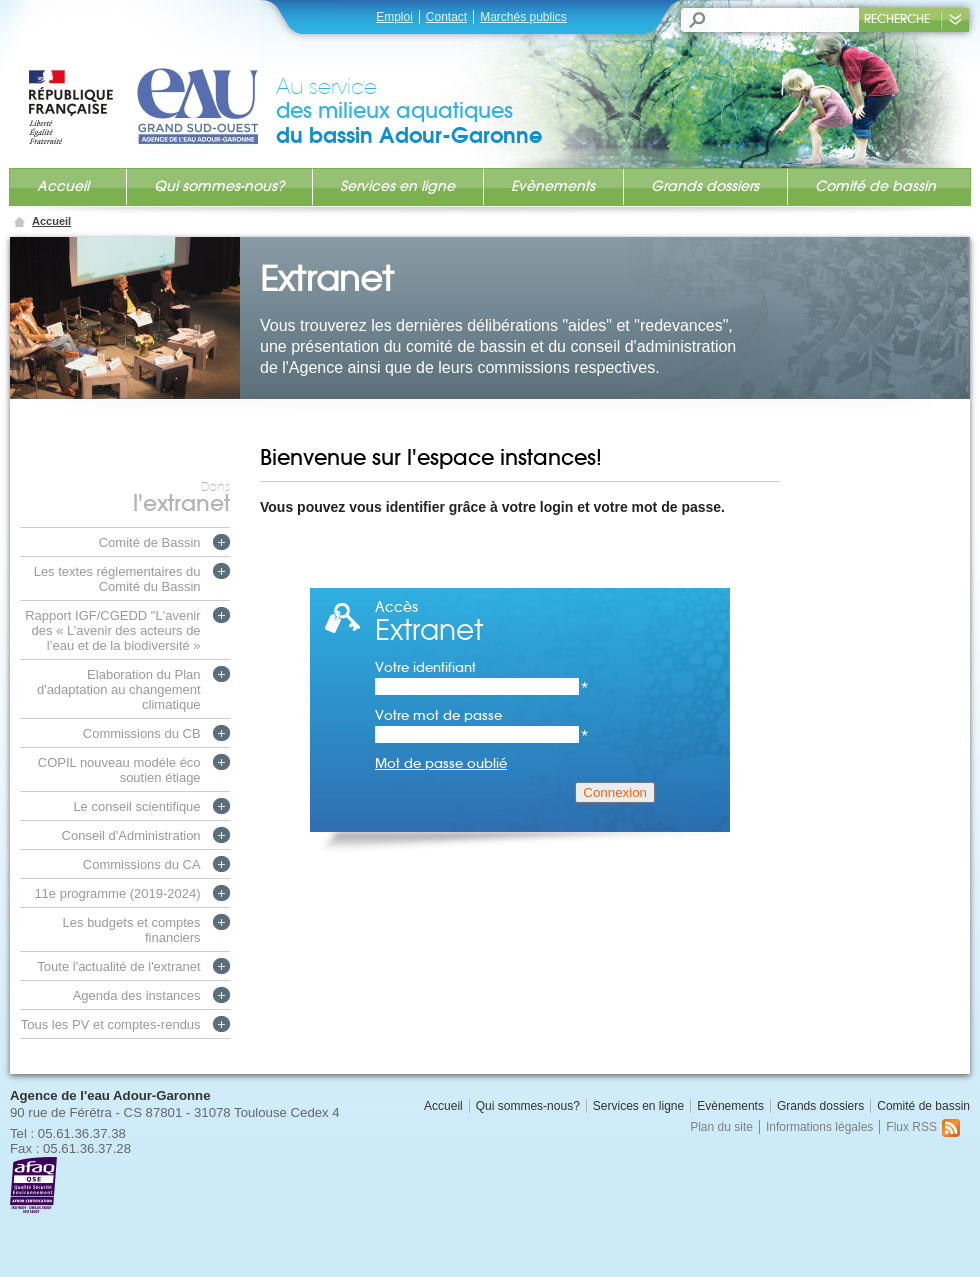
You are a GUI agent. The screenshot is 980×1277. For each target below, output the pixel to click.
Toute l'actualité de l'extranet (118, 966)
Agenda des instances (137, 995)
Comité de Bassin (150, 542)
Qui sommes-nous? (219, 186)
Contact (446, 17)
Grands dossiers (705, 186)
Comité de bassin (875, 186)
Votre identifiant (482, 667)
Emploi (394, 17)
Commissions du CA (142, 864)
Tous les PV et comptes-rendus (111, 1024)
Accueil (63, 186)
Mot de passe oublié (441, 763)
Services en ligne (397, 186)
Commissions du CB (142, 733)
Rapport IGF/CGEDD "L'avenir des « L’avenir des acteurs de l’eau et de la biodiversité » (112, 630)
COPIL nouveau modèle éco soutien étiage (119, 770)
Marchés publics (523, 17)
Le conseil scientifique (136, 806)
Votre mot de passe (482, 715)
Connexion (615, 792)
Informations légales (819, 1127)
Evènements (553, 186)
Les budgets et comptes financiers (132, 930)
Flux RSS (923, 1127)
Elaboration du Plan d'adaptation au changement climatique (119, 689)
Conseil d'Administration (131, 835)
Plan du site (721, 1127)
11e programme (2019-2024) (117, 893)
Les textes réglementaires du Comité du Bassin (117, 579)
